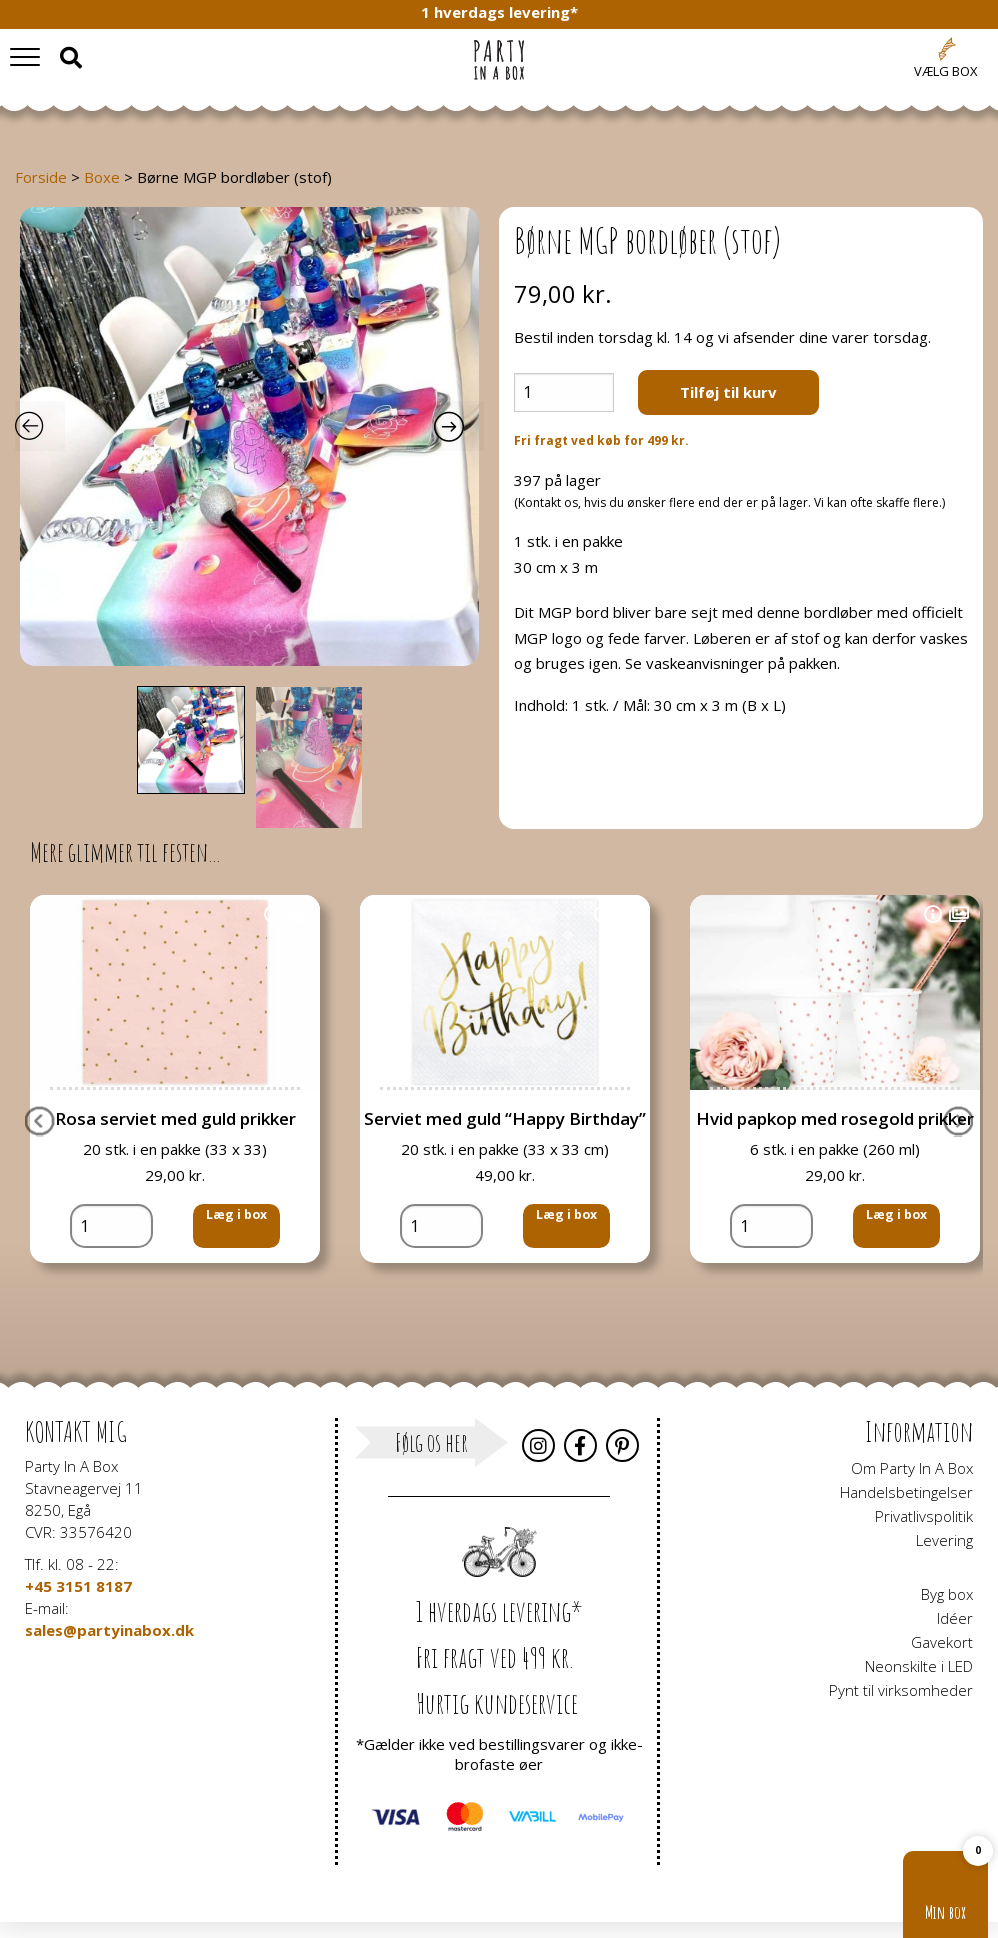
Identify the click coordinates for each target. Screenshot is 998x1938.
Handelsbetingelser (906, 1492)
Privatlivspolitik (924, 1516)
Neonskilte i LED (919, 1666)
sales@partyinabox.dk (109, 1630)
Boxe (102, 177)
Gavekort (942, 1642)
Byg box (947, 1594)
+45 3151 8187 (78, 1586)
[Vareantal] (564, 392)
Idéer (955, 1618)
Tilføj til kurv (728, 392)
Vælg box (946, 71)
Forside (41, 177)
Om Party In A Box (912, 1468)
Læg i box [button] (232, 1269)
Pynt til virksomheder (901, 1690)
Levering (944, 1540)
